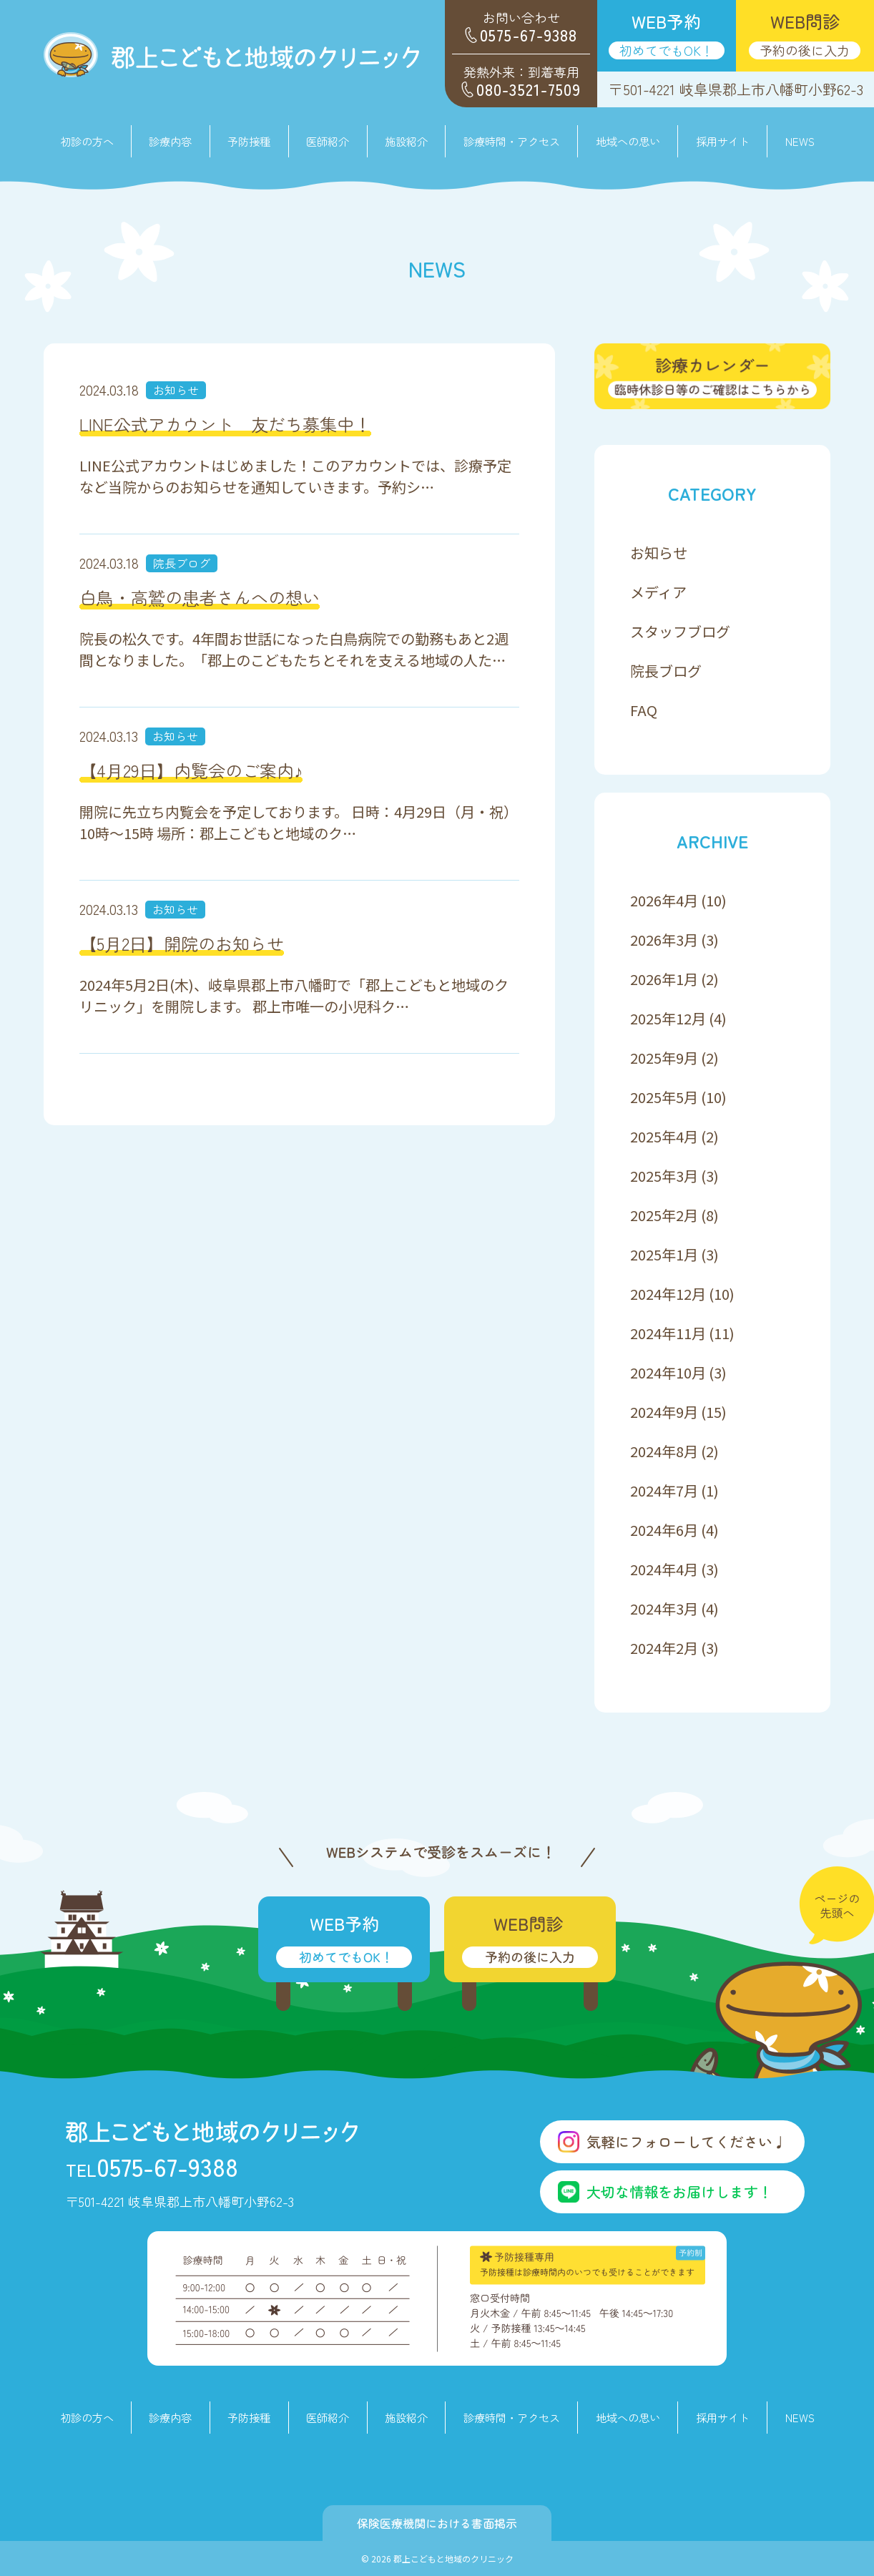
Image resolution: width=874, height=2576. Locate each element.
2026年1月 (664, 979)
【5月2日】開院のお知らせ (181, 943)
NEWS (800, 141)
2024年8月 (664, 1451)
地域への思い (628, 141)
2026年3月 (664, 939)
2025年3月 (664, 1175)
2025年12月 (668, 1018)
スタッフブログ (680, 631)
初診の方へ (87, 141)
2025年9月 (664, 1057)
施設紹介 (406, 141)
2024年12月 (668, 1293)
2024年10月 (668, 1372)
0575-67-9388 (152, 2166)
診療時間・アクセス (511, 141)
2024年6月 (664, 1529)
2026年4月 (664, 900)
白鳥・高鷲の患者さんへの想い (199, 596)
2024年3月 (664, 1608)
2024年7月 (664, 1490)
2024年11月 (668, 1333)
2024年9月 (664, 1411)
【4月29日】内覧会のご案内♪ (191, 770)
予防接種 (248, 141)
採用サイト (723, 141)
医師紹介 (327, 141)
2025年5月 (664, 1097)
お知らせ (176, 389)
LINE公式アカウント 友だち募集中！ (225, 423)
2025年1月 (664, 1254)
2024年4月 (664, 1569)
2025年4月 (664, 1136)
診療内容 (170, 2417)
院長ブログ (181, 563)
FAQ (643, 710)
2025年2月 (664, 1215)
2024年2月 (664, 1647)
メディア (658, 592)
